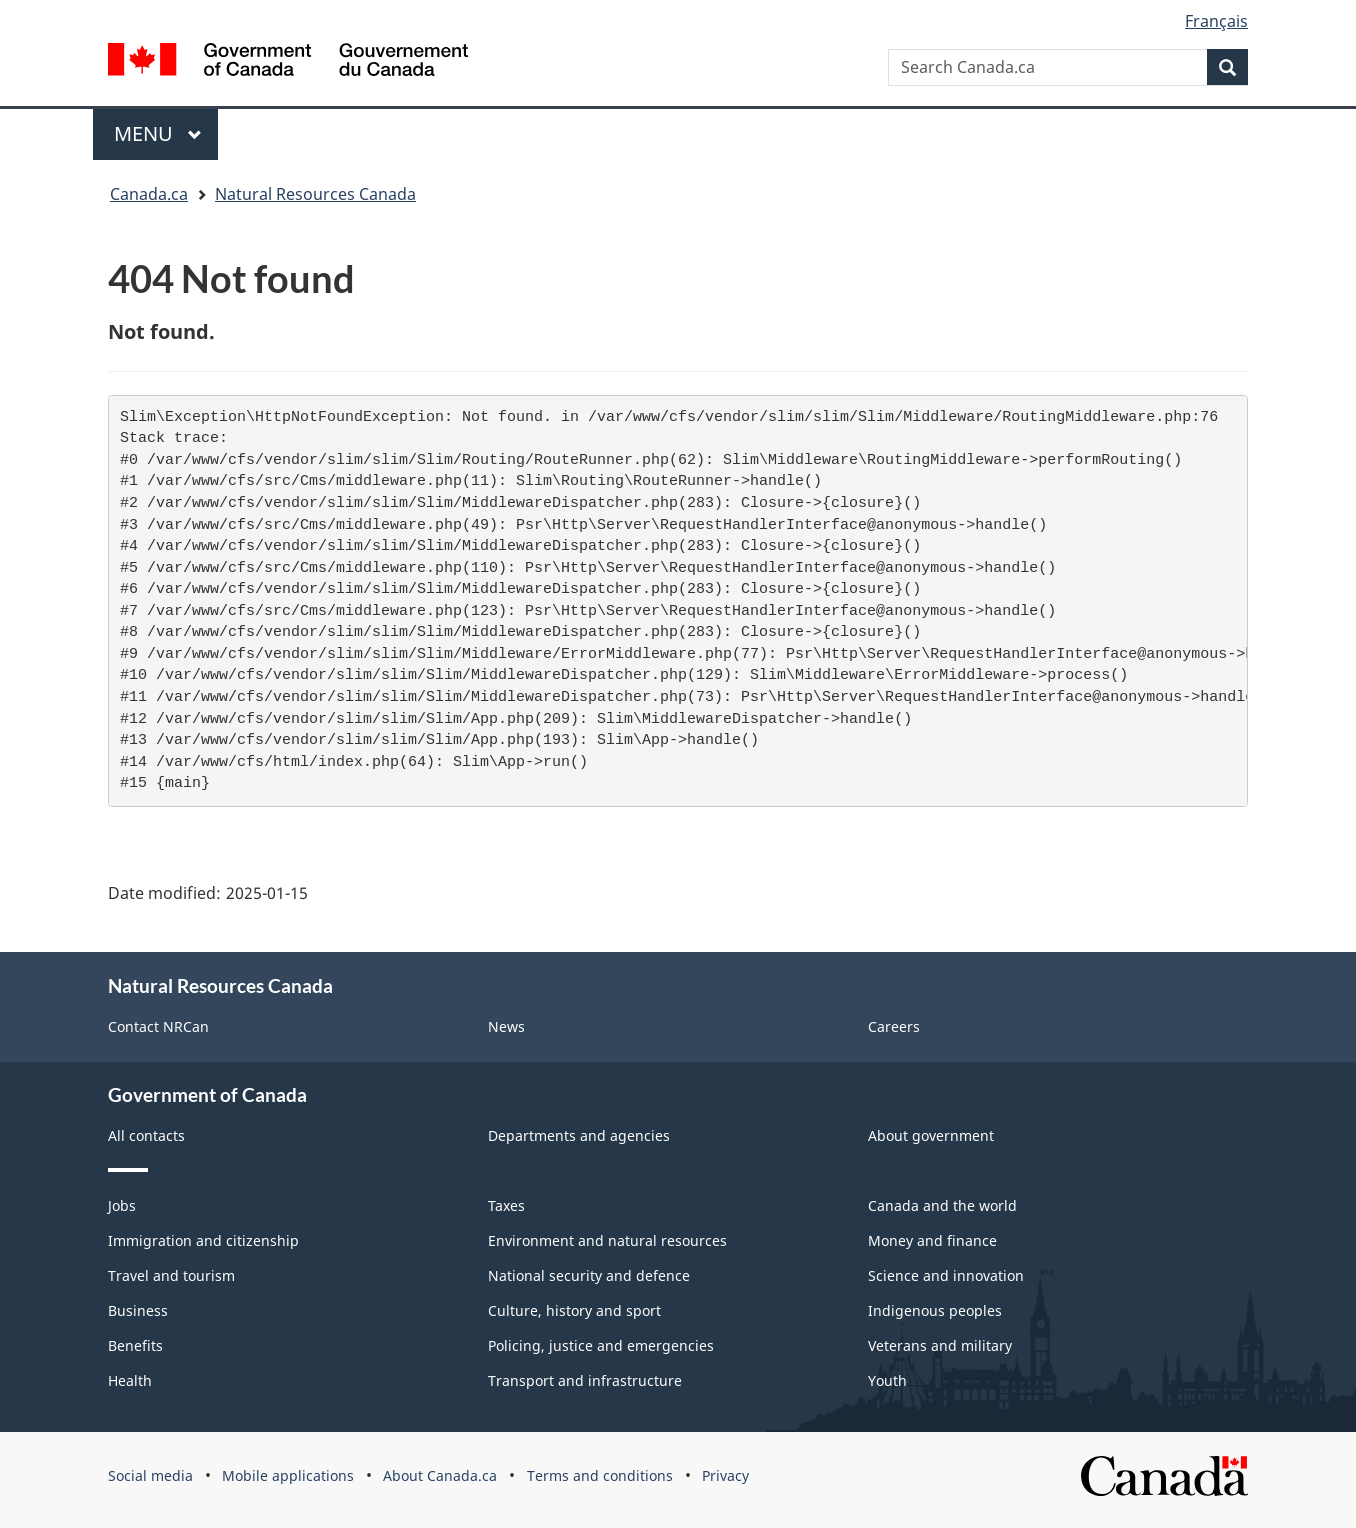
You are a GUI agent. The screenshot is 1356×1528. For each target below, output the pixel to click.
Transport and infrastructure (585, 1380)
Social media (150, 1475)
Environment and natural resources (607, 1240)
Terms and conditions (600, 1475)
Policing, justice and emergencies (601, 1345)
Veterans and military (940, 1345)
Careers (894, 1026)
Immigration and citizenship (203, 1240)
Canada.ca (149, 194)
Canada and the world (942, 1205)
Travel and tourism (171, 1275)
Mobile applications (288, 1475)
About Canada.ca (440, 1475)
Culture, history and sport (574, 1310)
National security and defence (589, 1275)
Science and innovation (946, 1275)
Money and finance (932, 1240)
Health (130, 1380)
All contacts (146, 1135)
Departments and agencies (579, 1135)
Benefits (135, 1345)
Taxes (506, 1205)
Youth (887, 1380)
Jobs (122, 1205)
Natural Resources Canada (315, 194)
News (506, 1026)
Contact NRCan (158, 1026)
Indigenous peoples (935, 1310)
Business (138, 1310)
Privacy (725, 1475)
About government (931, 1135)
